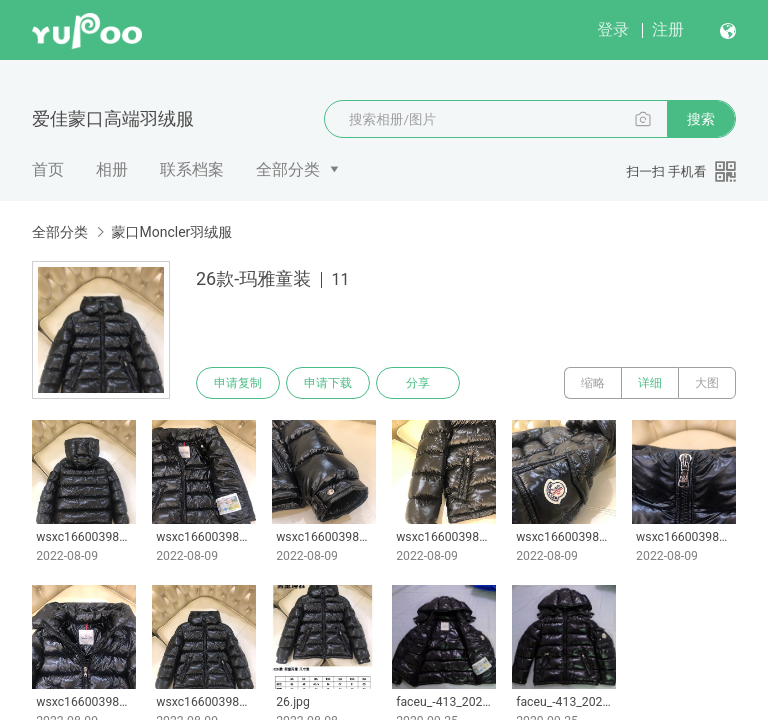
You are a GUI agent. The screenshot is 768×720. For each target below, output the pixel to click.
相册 (112, 169)
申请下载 (328, 383)
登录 (613, 29)
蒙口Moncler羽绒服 (171, 232)
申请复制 (238, 383)
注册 (668, 29)
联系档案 (192, 169)
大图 (707, 383)
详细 (650, 383)
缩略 (593, 383)
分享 (418, 383)
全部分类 (288, 169)
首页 (48, 169)
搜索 (701, 119)
